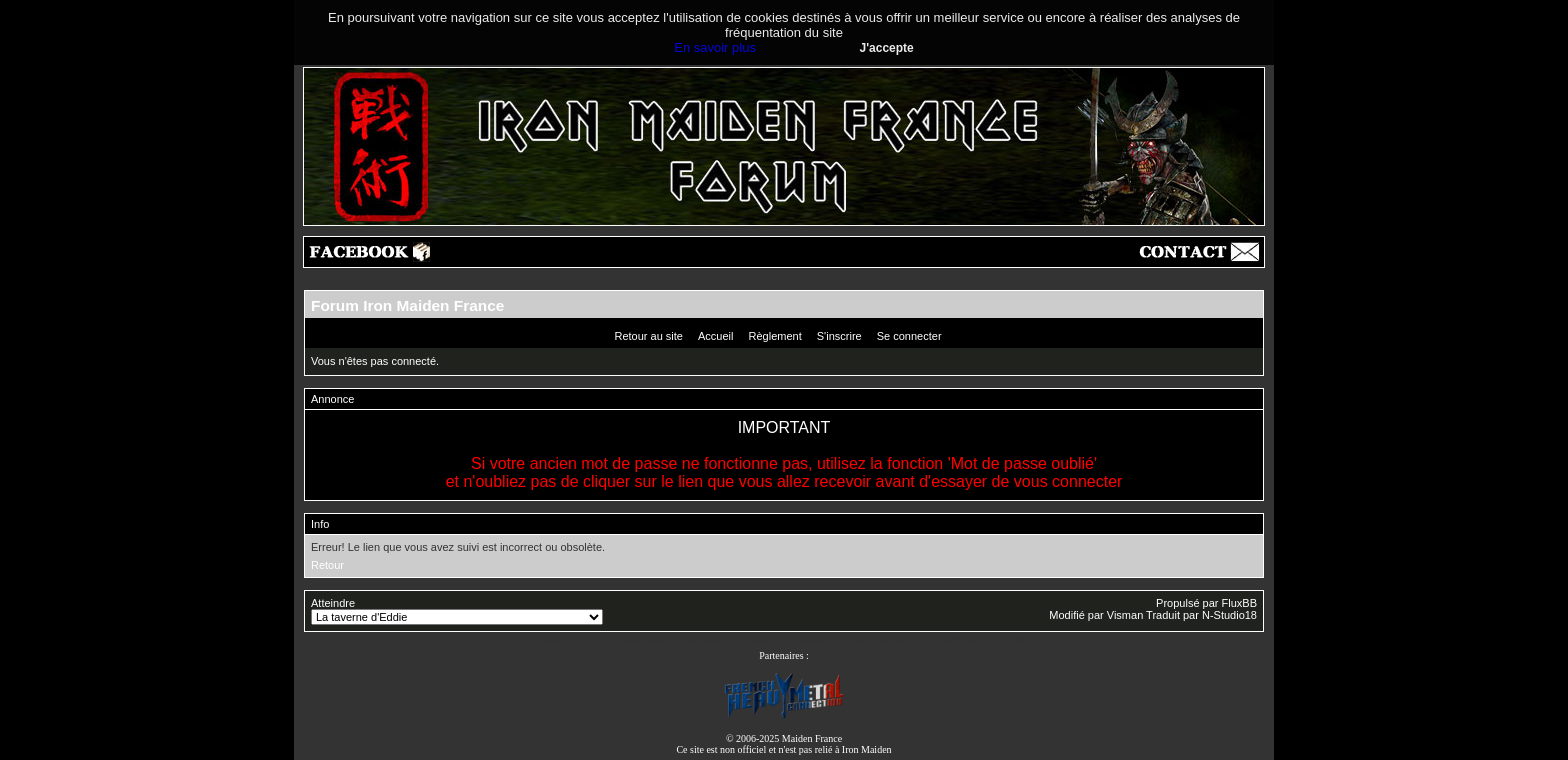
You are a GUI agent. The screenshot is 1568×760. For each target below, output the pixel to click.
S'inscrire (839, 336)
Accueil (715, 336)
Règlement (775, 336)
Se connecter (909, 336)
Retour (327, 565)
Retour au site (648, 336)
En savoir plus (715, 47)
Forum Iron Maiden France (407, 305)
